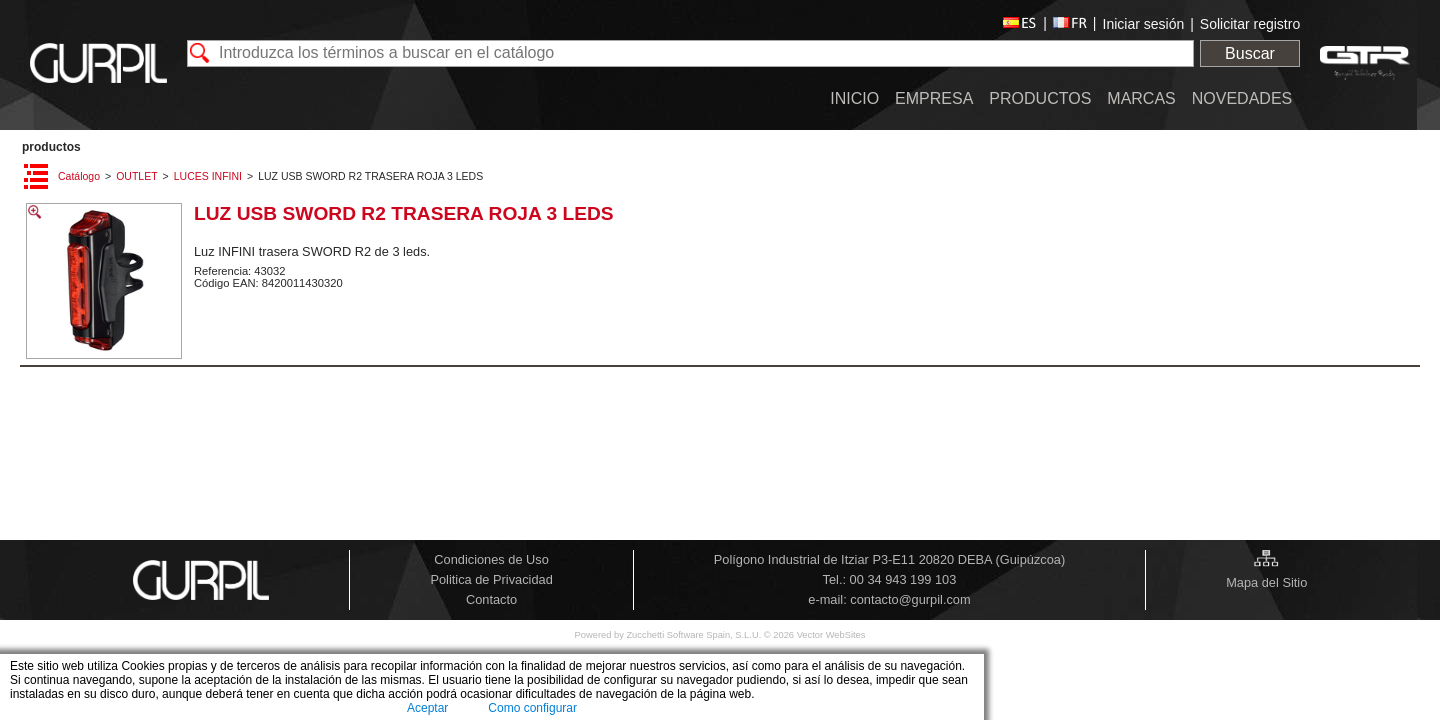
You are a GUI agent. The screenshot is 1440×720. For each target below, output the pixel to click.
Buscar (1250, 53)
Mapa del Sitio (1266, 582)
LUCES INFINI (208, 176)
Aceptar (427, 708)
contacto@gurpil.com (910, 599)
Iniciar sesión (1144, 24)
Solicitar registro (1250, 24)
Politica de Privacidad (491, 579)
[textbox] (690, 53)
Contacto (491, 599)
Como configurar (532, 708)
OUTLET (136, 176)
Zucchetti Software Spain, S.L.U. (694, 635)
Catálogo (79, 176)
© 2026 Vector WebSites (815, 635)
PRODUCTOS (51, 147)
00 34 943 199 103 (903, 579)
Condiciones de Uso (491, 559)
